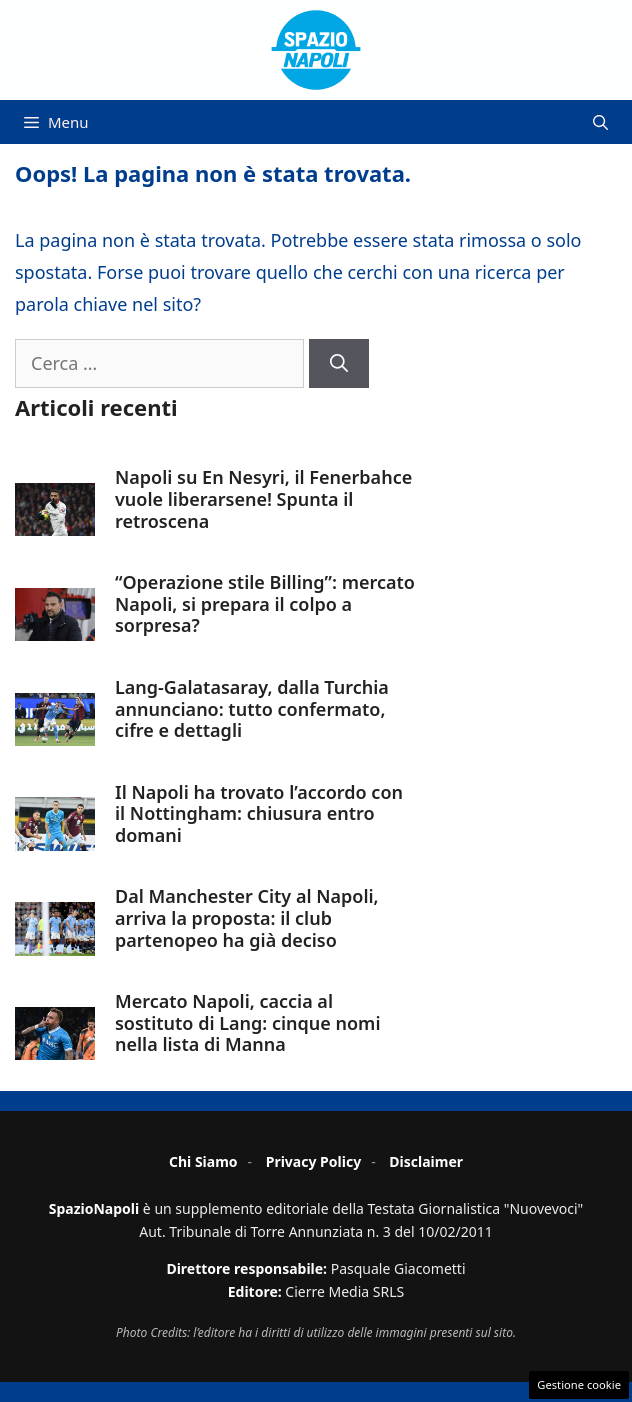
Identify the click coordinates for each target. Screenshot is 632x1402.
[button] (600, 122)
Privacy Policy (313, 1161)
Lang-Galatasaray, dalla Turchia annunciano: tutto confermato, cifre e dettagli (252, 708)
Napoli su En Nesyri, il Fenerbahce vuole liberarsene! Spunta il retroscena (263, 498)
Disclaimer (426, 1161)
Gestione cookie (579, 1384)
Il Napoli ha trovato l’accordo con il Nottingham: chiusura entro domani (259, 813)
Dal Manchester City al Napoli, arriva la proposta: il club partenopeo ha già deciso (247, 917)
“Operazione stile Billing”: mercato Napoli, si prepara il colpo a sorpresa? (265, 603)
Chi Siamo (203, 1161)
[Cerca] (339, 363)
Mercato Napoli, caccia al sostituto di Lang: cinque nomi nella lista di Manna (247, 1022)
